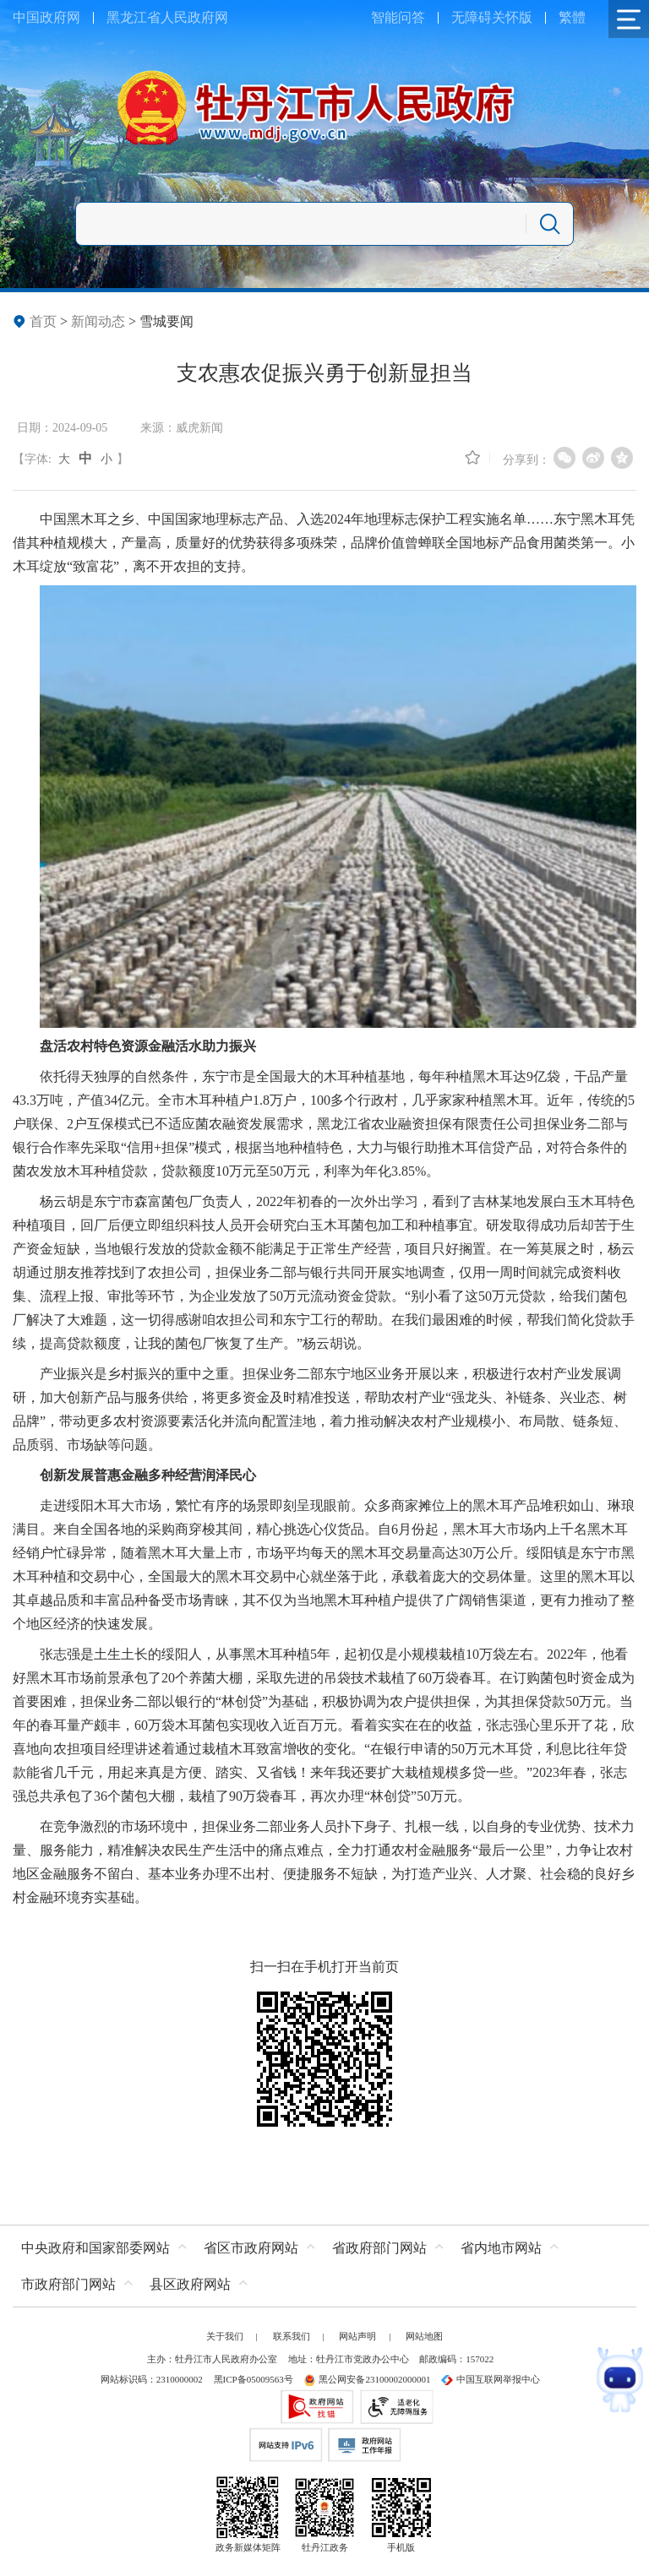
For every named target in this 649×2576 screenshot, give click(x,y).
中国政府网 (46, 17)
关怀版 (512, 17)
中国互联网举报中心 (490, 2379)
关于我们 (224, 2336)
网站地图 (424, 2336)
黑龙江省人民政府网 (167, 17)
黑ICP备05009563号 (253, 2379)
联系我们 (291, 2336)
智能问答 (398, 17)
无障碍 (471, 17)
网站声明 (357, 2336)
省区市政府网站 (251, 2248)
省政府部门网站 (379, 2248)
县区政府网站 (190, 2284)
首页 (43, 321)
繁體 (572, 17)
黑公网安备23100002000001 (366, 2379)
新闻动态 (98, 321)
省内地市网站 (501, 2248)
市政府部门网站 (68, 2284)
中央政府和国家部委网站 (95, 2248)
